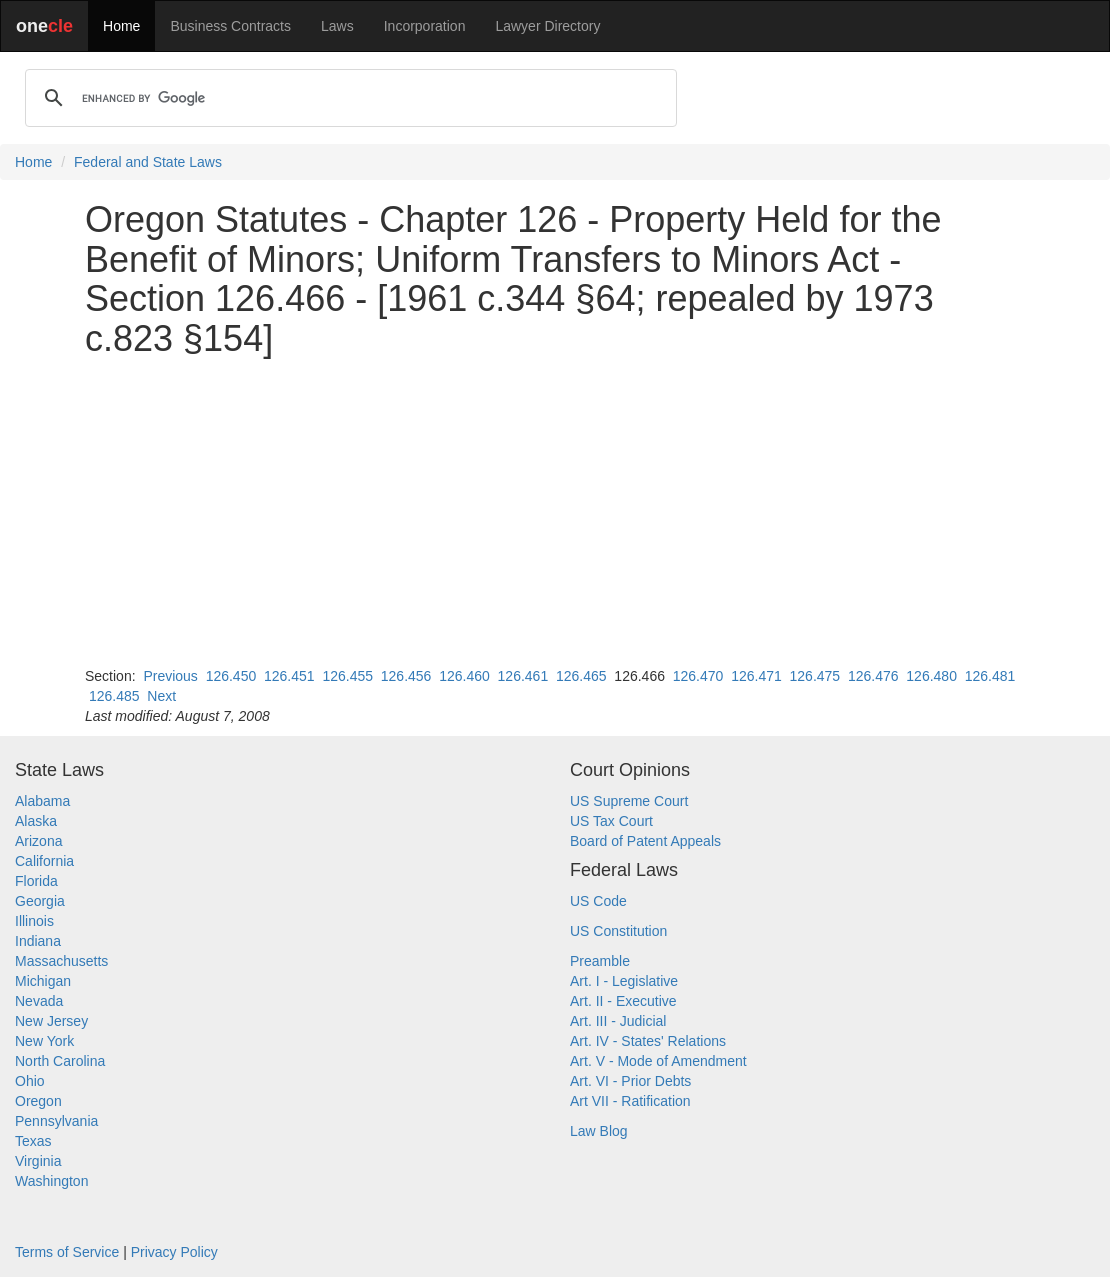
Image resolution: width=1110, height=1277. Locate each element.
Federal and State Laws (148, 162)
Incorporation (425, 26)
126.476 (873, 676)
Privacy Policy (174, 1252)
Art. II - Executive (623, 1001)
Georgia (40, 901)
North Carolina (60, 1061)
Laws (337, 26)
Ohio (30, 1081)
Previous (170, 676)
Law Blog (599, 1131)
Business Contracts (230, 26)
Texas (33, 1141)
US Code (598, 901)
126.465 (581, 676)
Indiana (38, 941)
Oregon (38, 1101)
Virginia (38, 1161)
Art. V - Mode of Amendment (658, 1061)
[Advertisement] (555, 512)
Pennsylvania (56, 1121)
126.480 (931, 676)
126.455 (347, 676)
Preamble (600, 961)
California (44, 861)
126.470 (698, 676)
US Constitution (618, 931)
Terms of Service (67, 1252)
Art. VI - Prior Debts (630, 1081)
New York (44, 1041)
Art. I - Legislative (624, 981)
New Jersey (51, 1021)
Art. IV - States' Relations (648, 1041)
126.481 (990, 676)
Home (121, 26)
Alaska (36, 821)
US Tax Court (611, 821)
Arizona (38, 841)
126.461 (523, 676)
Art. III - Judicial (618, 1021)
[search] (348, 98)
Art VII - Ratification (630, 1101)
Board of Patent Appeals (645, 841)
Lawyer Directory (547, 26)
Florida (36, 881)
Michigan (43, 981)
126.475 (815, 676)
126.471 (756, 676)
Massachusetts (61, 961)
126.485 (114, 696)
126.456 (406, 676)
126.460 (464, 676)
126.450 (231, 676)
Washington (51, 1181)
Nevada (39, 1001)
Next (161, 696)
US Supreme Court (629, 801)
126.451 (289, 676)
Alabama (42, 801)
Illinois (34, 921)
